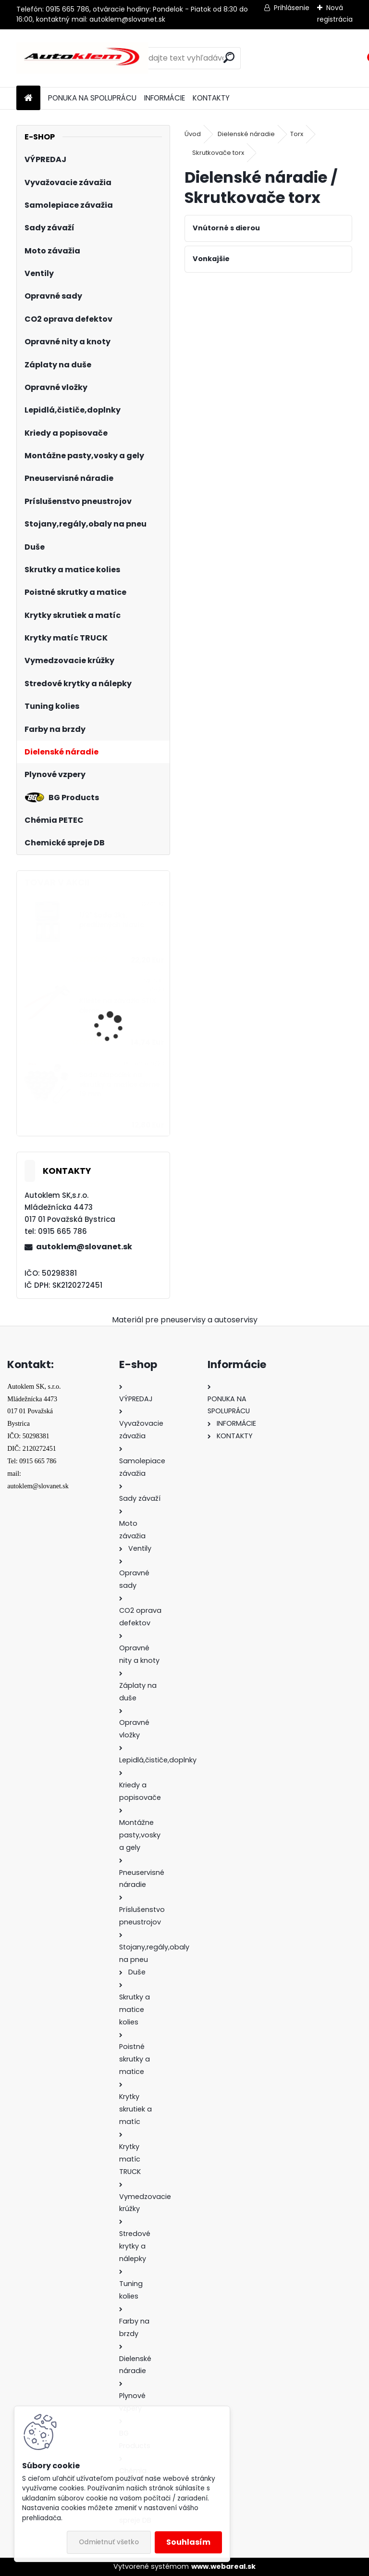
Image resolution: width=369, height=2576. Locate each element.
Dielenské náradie (246, 133)
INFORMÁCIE (164, 98)
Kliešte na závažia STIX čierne (117, 1005)
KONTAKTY (211, 98)
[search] (228, 57)
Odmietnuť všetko (109, 2542)
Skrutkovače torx (218, 152)
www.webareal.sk (223, 2566)
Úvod (192, 133)
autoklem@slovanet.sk (84, 1246)
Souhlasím (188, 2542)
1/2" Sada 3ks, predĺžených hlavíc (111, 920)
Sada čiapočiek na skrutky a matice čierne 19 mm (119, 1084)
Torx (296, 133)
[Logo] (82, 58)
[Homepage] (28, 98)
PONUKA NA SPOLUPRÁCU (92, 98)
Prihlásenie (291, 8)
